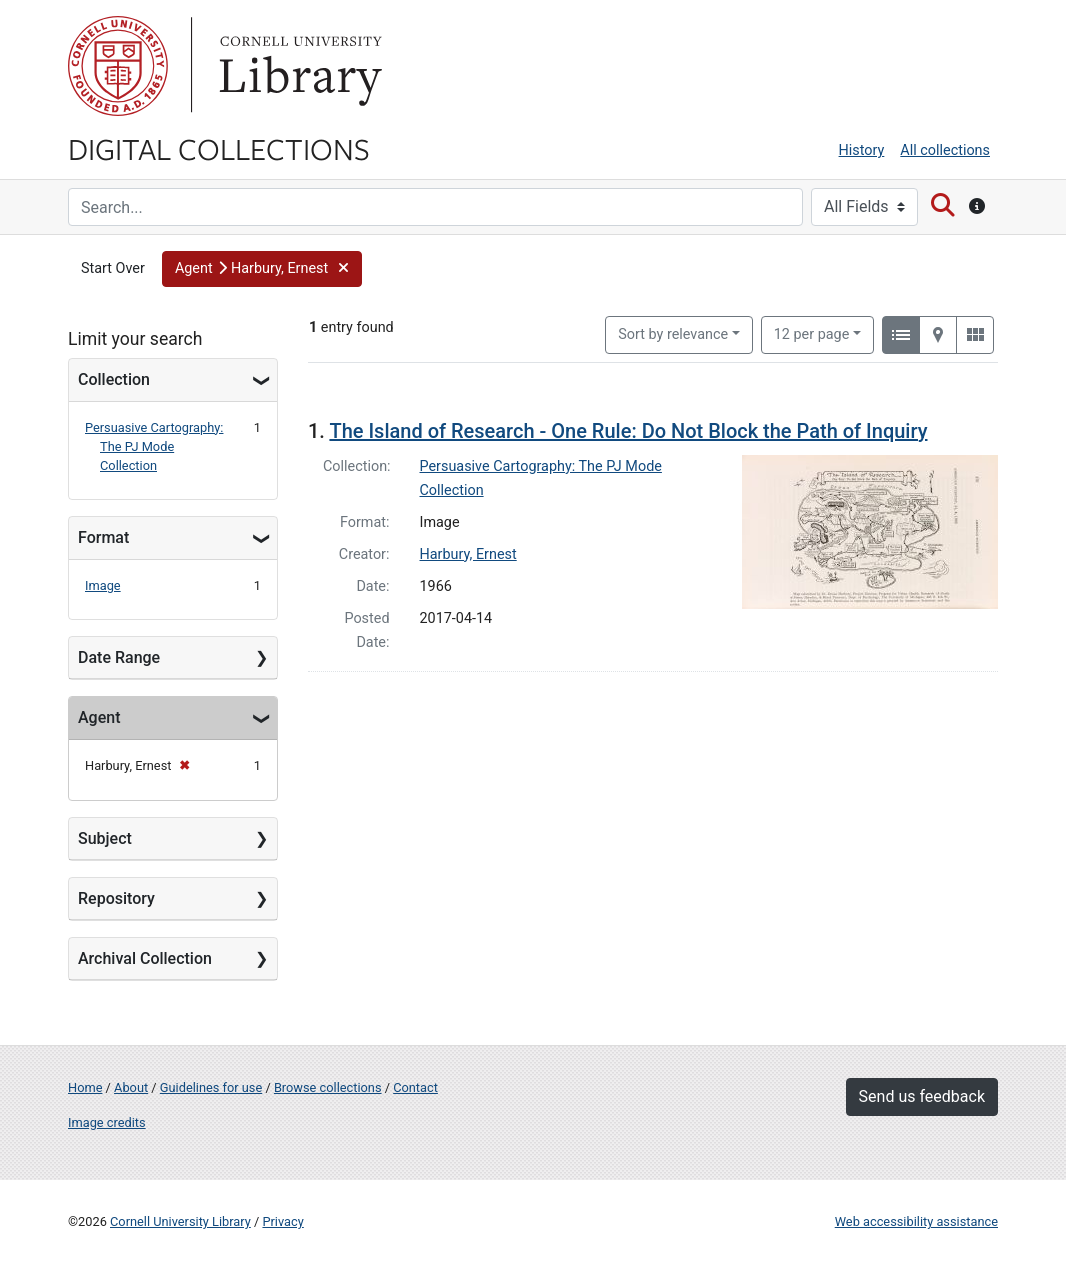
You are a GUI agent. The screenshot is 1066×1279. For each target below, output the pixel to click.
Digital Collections (219, 148)
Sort (673, 334)
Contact (415, 1087)
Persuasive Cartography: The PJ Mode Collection (154, 446)
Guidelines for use (211, 1087)
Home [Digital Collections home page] (85, 1087)
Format (103, 537)
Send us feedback (922, 1096)
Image (103, 585)
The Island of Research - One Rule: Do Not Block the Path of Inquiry (628, 431)
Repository (116, 898)
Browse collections (328, 1087)
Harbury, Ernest (468, 554)
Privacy (282, 1221)
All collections (945, 150)
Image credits (107, 1122)
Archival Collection (145, 958)
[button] (262, 269)
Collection (114, 379)
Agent (99, 717)
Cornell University (118, 66)
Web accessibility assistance (916, 1221)
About (131, 1087)
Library (298, 66)
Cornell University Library (180, 1221)
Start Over (113, 268)
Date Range (119, 657)
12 (812, 333)
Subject (105, 838)
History (862, 150)
